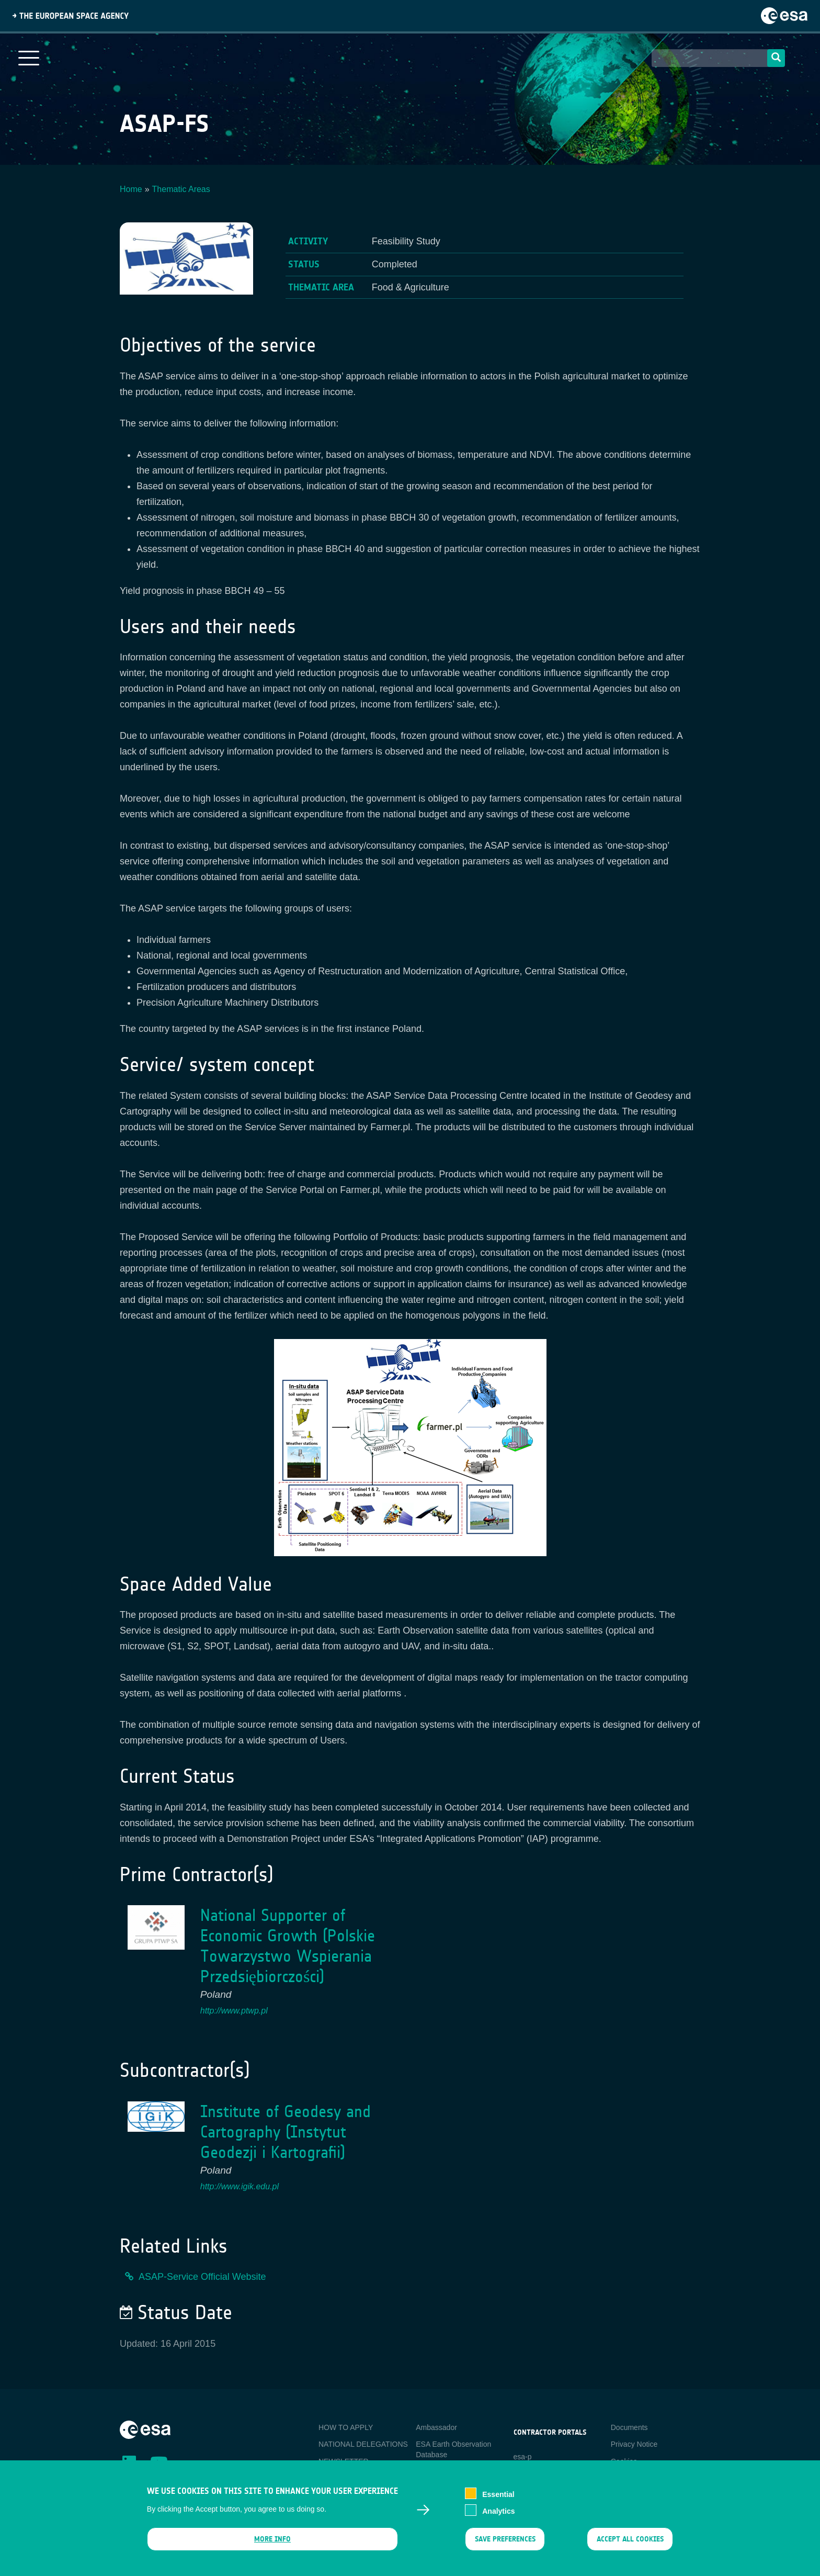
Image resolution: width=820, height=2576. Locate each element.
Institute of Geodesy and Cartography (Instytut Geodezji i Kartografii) (285, 2132)
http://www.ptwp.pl (234, 2010)
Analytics (498, 2517)
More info (272, 2544)
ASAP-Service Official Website (202, 2276)
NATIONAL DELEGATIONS (363, 2444)
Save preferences (504, 2544)
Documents (629, 2427)
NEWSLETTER (343, 2461)
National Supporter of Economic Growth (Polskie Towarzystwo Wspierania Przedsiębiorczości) (287, 1946)
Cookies (624, 2461)
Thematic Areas (181, 189)
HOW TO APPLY (345, 2427)
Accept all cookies (630, 2544)
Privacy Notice (634, 2444)
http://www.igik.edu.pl (239, 2186)
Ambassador (436, 2427)
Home (131, 189)
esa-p (523, 2457)
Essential (498, 2500)
